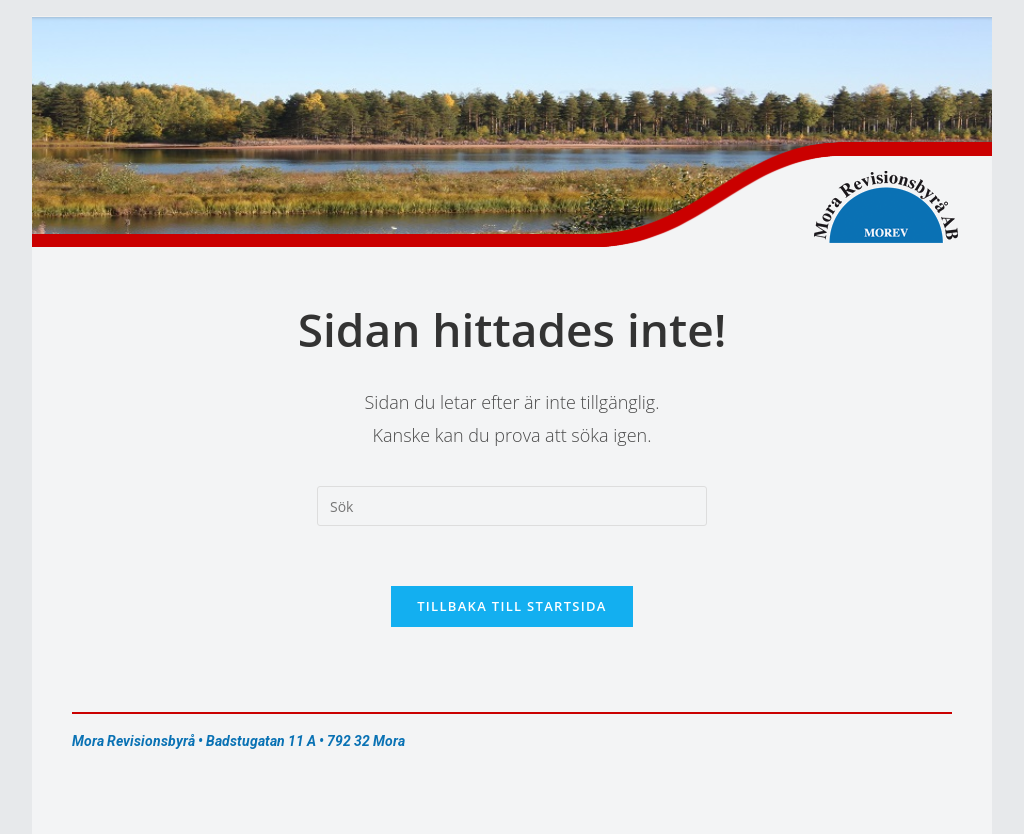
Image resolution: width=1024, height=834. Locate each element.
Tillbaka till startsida (512, 606)
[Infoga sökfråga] (512, 506)
